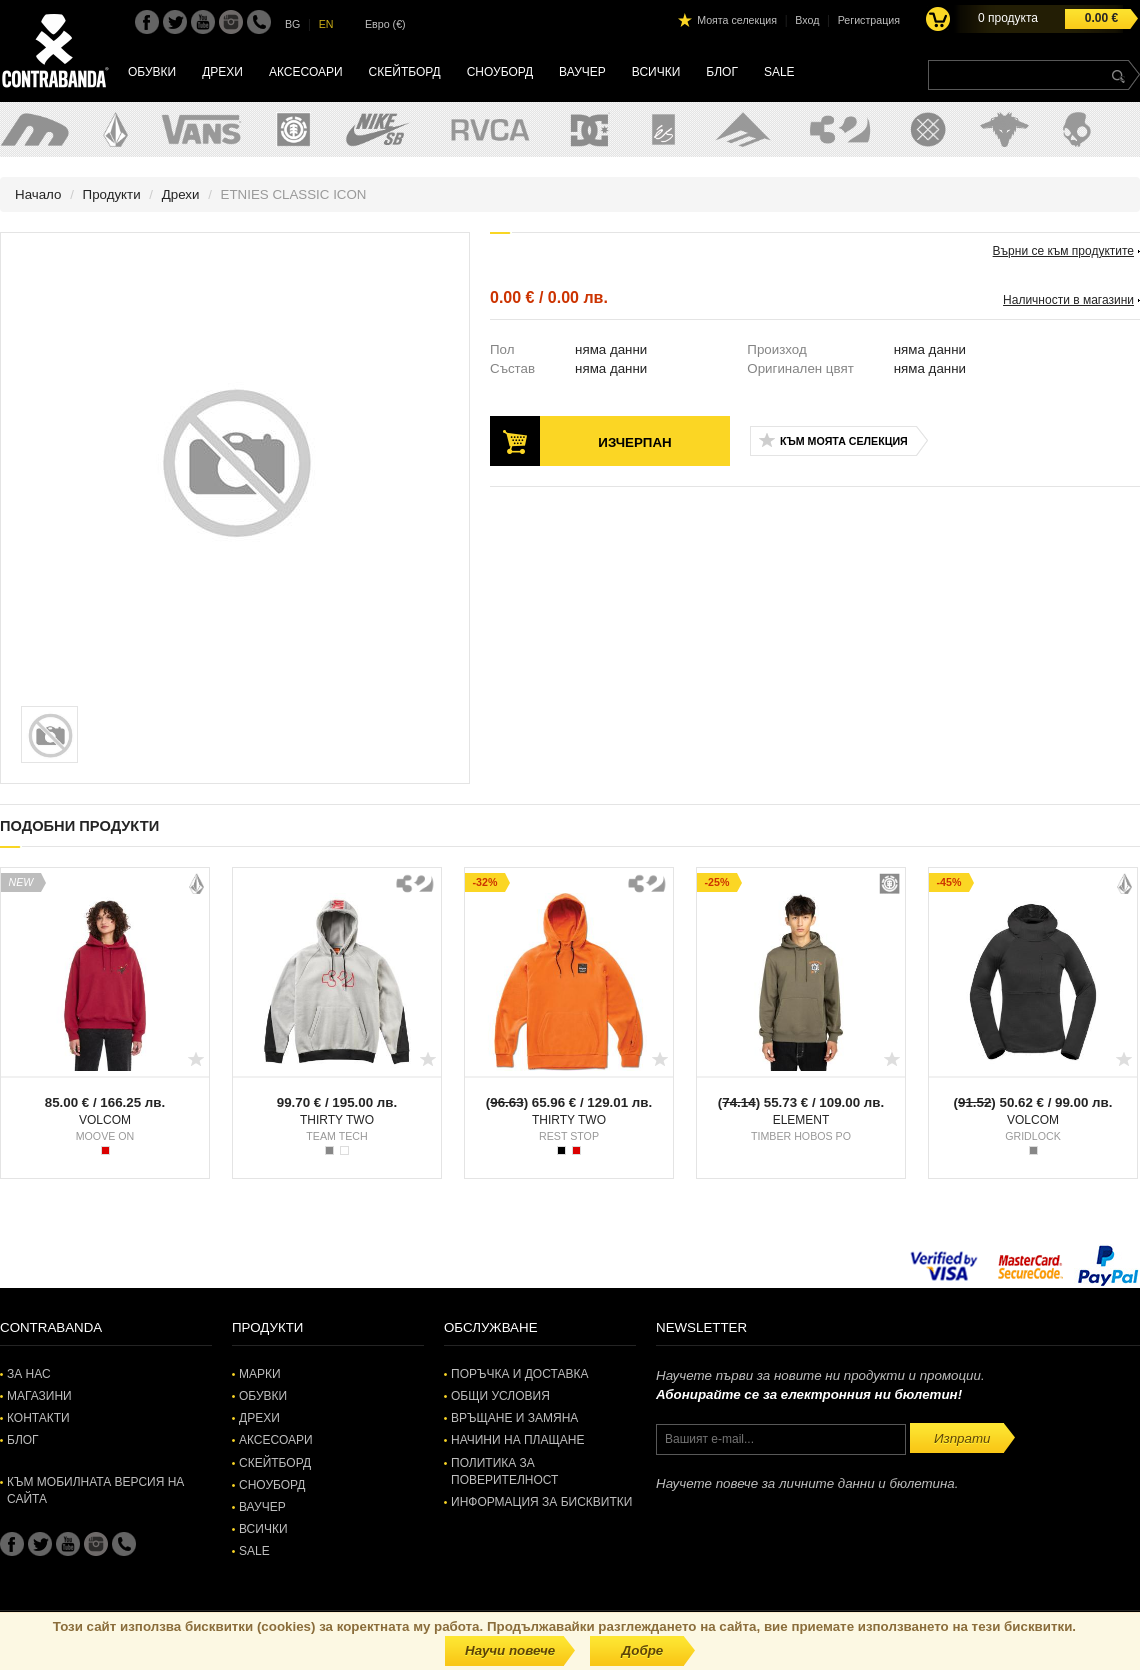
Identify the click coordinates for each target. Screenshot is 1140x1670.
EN (326, 24)
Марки (260, 1374)
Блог (722, 72)
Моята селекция (737, 20)
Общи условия (500, 1396)
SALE (779, 72)
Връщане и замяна (514, 1418)
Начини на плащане (517, 1440)
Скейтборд (405, 72)
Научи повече (510, 1650)
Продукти (112, 194)
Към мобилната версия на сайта (95, 1490)
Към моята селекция (844, 441)
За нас (29, 1374)
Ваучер (582, 72)
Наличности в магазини (1068, 300)
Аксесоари (306, 72)
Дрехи (222, 72)
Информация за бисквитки (541, 1502)
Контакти (38, 1418)
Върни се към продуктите (1063, 251)
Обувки (152, 72)
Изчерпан (634, 442)
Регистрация (869, 20)
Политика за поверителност (504, 1471)
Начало (38, 194)
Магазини (39, 1396)
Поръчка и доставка (519, 1374)
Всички (656, 72)
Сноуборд (500, 72)
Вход (807, 20)
